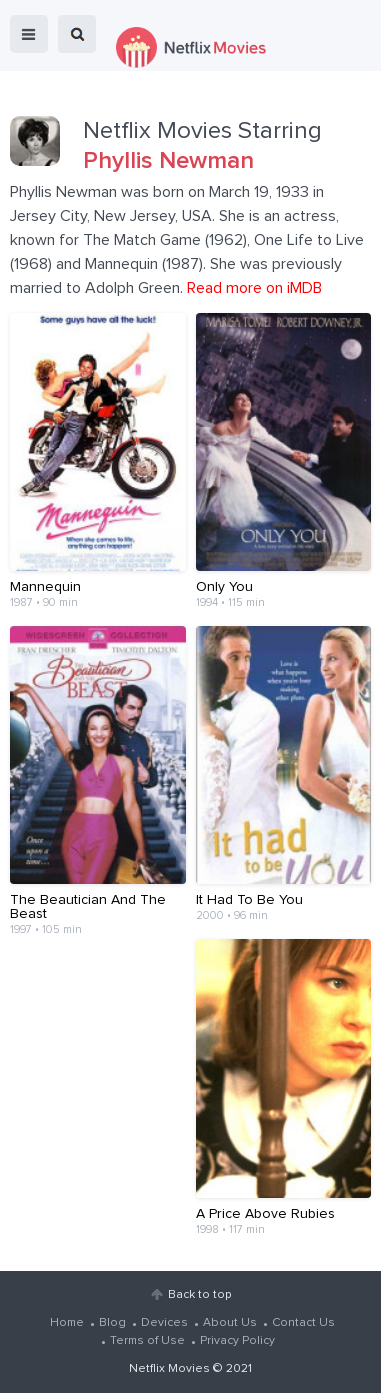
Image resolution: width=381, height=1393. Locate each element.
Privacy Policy (237, 1341)
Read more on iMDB (254, 288)
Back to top (199, 1295)
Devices (164, 1323)
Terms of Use (147, 1341)
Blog (112, 1323)
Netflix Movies (169, 1369)
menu (29, 34)
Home (67, 1323)
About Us (230, 1323)
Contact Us (303, 1323)
